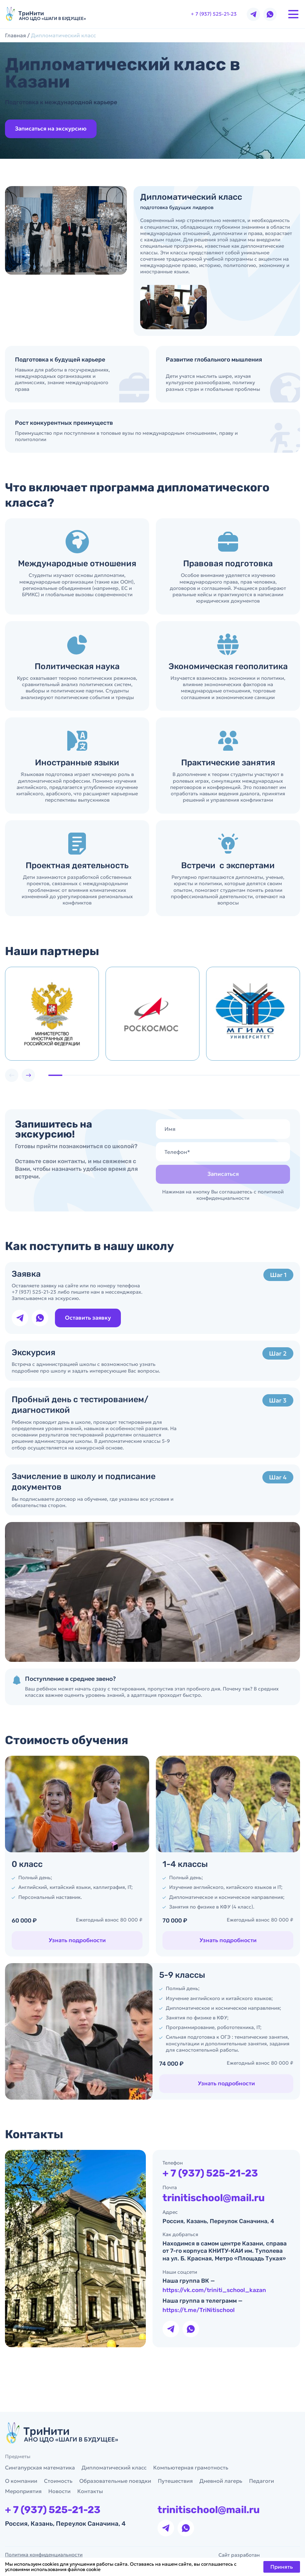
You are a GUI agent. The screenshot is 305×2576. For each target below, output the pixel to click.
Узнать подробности (197, 1940)
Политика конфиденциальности (44, 2555)
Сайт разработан (259, 2555)
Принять (282, 2566)
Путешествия (175, 2480)
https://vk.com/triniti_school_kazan (214, 2305)
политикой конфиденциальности (240, 1210)
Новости (59, 2491)
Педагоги (261, 2480)
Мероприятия (23, 2491)
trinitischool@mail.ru (215, 2213)
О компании (21, 2480)
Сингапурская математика (40, 2467)
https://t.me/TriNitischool (199, 2325)
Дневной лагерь (220, 2480)
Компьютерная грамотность (190, 2467)
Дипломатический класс (114, 2467)
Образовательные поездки (115, 2480)
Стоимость (58, 2480)
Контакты (90, 2491)
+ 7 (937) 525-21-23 (214, 14)
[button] (43, 1075)
